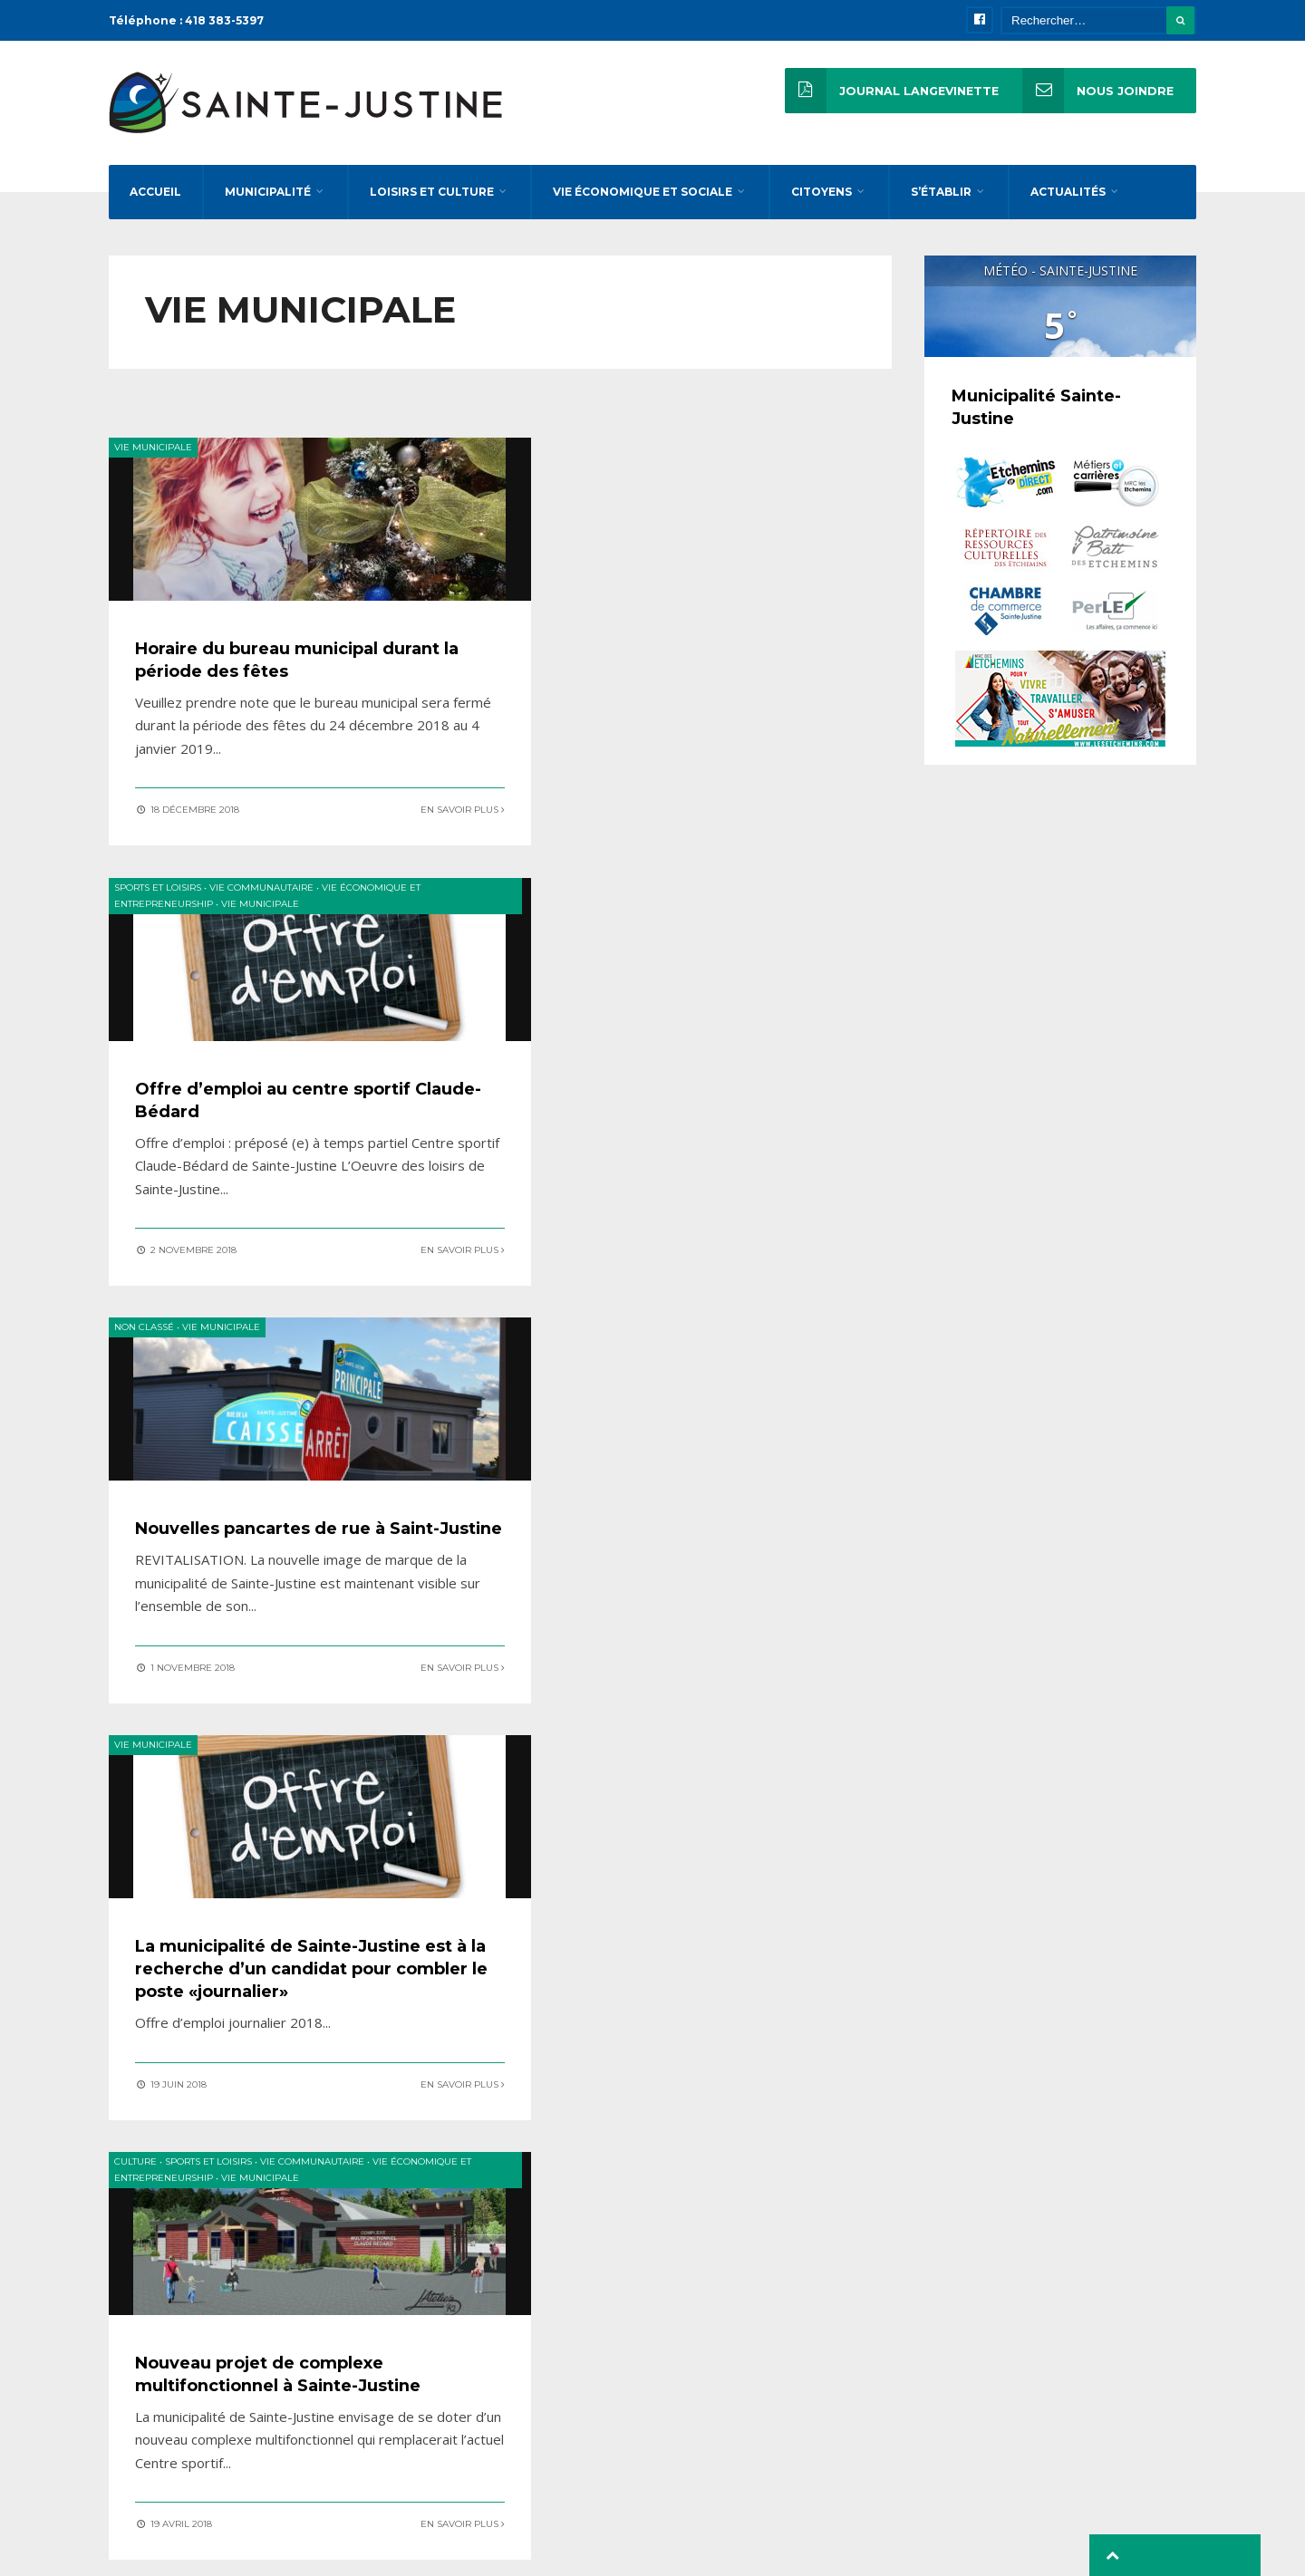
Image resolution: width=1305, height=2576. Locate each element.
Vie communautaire (673, 462)
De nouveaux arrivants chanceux (703, 1547)
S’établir (941, 201)
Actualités (1068, 201)
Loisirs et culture (432, 201)
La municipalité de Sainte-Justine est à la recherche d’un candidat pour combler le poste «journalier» (699, 1137)
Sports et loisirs (569, 462)
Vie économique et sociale (642, 201)
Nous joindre (1097, 91)
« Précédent (317, 1811)
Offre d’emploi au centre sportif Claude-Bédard (701, 673)
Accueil (155, 201)
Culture (135, 1346)
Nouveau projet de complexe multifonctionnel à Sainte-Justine (276, 1568)
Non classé (144, 904)
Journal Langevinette (890, 91)
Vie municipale (153, 462)
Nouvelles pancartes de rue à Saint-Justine (276, 1115)
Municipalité (268, 201)
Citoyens (821, 201)
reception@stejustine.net (963, 2399)
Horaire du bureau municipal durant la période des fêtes (272, 673)
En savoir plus (411, 822)
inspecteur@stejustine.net (966, 2448)
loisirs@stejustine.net (953, 2424)
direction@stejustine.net (961, 2375)
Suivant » (682, 1811)
